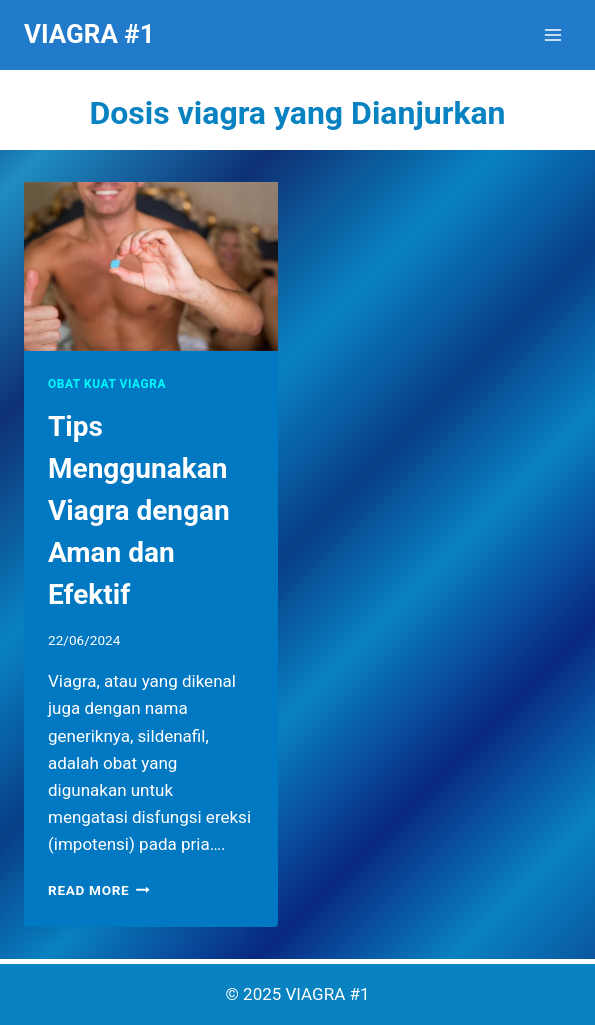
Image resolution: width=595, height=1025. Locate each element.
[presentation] (151, 266)
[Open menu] (552, 34)
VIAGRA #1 (328, 994)
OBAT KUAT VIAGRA (107, 384)
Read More (99, 890)
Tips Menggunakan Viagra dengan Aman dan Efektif (139, 510)
